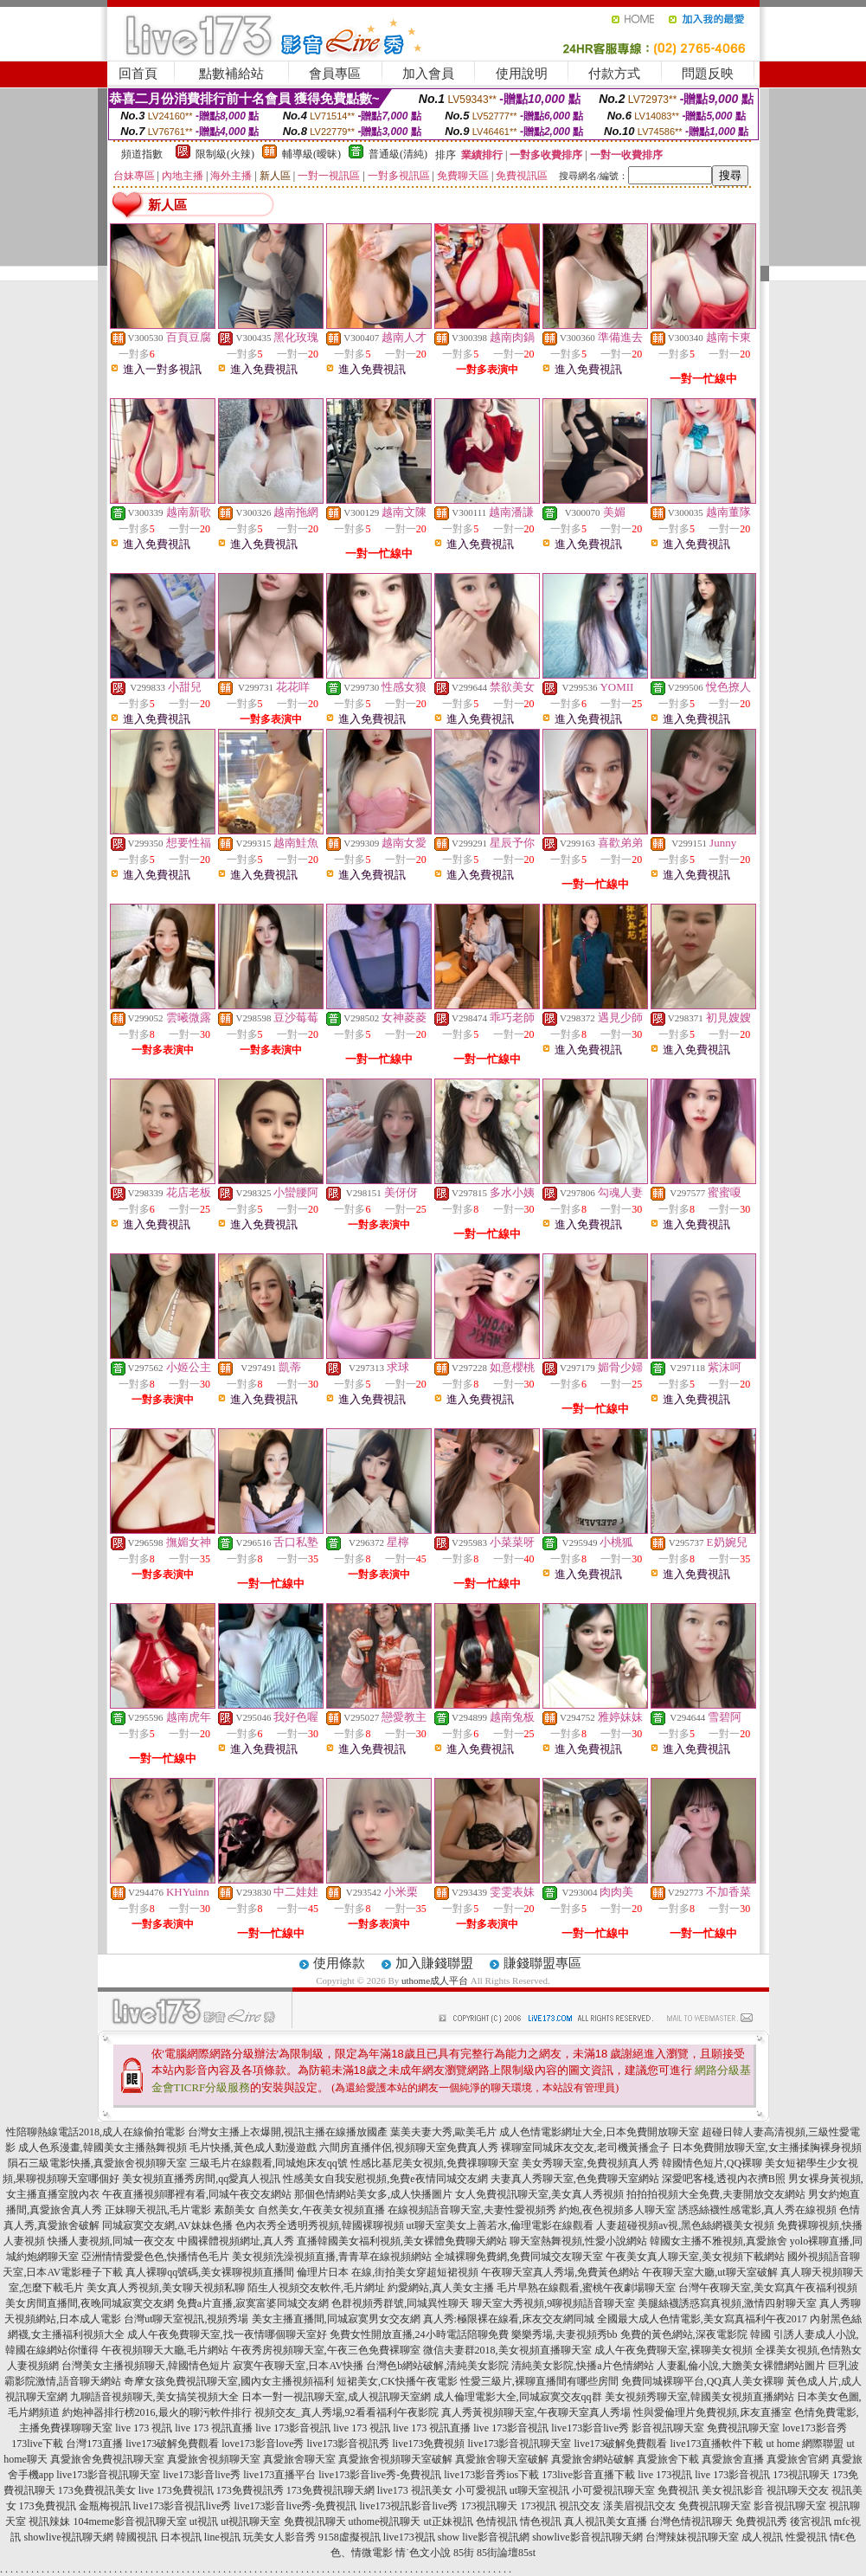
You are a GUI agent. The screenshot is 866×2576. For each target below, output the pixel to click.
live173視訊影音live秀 (408, 2506)
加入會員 (428, 73)
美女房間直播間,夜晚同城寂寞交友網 (89, 2303)
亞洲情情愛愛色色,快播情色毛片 (155, 2257)
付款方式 (614, 73)
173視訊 (538, 2506)
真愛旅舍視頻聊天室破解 (395, 2459)
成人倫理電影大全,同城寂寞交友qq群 (517, 2397)
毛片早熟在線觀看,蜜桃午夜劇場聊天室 (586, 2288)
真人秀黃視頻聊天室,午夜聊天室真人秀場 (536, 2412)
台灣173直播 (94, 2444)
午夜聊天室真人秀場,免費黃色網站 (560, 2272)
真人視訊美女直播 (605, 2521)
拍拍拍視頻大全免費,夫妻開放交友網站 (715, 2194)
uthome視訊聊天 (385, 2521)
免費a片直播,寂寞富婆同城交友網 (252, 2303)
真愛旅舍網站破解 (592, 2459)
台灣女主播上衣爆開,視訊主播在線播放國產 (288, 2132)
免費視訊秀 (761, 2521)
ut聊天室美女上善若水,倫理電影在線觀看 (500, 2225)
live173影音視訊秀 (347, 2444)
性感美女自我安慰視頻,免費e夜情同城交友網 (385, 2179)
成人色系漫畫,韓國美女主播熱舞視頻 (102, 2147)
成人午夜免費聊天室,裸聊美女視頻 (673, 2350)
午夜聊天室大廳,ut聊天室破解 (709, 2272)
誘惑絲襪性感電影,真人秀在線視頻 (757, 2210)
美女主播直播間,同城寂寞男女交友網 (336, 2319)
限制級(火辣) (225, 154)
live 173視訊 (665, 2475)
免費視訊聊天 (315, 2521)
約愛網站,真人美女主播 (441, 2288)
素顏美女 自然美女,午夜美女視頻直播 (299, 2210)
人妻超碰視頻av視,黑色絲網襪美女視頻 (685, 2225)
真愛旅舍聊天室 (299, 2459)
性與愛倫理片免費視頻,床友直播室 (712, 2412)
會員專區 (335, 73)
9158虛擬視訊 (349, 2537)
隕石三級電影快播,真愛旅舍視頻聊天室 (97, 2163)
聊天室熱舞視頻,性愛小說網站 (578, 2241)
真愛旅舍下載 (668, 2459)
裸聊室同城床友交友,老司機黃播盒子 (585, 2147)
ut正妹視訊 (448, 2521)
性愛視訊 (806, 2537)
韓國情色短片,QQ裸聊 (712, 2163)
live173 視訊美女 (414, 2490)
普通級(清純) (398, 154)
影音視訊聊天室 (790, 2506)
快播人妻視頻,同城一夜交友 (111, 2241)
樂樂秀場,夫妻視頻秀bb (564, 2334)
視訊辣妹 (49, 2521)
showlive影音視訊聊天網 (587, 2537)
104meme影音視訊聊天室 (129, 2521)
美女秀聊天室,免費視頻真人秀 (590, 2163)
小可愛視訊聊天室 (613, 2490)
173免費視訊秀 (250, 2490)
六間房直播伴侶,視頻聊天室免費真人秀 (408, 2147)
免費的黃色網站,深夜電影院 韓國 (695, 2334)
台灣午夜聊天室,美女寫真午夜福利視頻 (767, 2288)
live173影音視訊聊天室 (519, 2444)
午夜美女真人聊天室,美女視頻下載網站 (695, 2257)
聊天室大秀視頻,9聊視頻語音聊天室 (553, 2303)
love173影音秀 (814, 2428)
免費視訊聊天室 (714, 2506)
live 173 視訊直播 (214, 2428)
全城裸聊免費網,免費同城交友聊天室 (518, 2257)
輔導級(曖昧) (311, 154)
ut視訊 (203, 2521)
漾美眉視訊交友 (639, 2506)
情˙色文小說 (423, 2553)
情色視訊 (540, 2521)
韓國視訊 (136, 2537)
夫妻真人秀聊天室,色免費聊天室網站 (575, 2179)
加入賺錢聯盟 (434, 1963)
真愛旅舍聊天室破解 (501, 2459)
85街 (463, 2553)
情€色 (843, 2537)
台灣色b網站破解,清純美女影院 (437, 2366)
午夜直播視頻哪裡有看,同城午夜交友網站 (197, 2194)
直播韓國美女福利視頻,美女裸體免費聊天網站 (402, 2241)
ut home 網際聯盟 (805, 2444)
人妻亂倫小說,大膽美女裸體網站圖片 (741, 2366)
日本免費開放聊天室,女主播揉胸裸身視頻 (767, 2147)
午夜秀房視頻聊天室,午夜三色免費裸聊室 (325, 2350)
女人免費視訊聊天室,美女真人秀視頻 (539, 2194)
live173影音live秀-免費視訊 (379, 2475)
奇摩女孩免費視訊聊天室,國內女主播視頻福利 (229, 2381)
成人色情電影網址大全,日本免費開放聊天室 (599, 2132)
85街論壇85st (506, 2553)
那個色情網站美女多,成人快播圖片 (373, 2194)
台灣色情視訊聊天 (691, 2521)
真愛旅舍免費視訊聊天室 (107, 2459)
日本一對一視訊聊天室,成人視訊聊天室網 (336, 2397)
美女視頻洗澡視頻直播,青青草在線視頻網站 (332, 2257)
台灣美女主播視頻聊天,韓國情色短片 (145, 2366)
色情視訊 (496, 2521)
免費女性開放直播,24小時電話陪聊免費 (419, 2334)
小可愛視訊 (481, 2490)
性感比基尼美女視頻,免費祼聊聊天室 (434, 2163)
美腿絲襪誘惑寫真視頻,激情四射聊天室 (727, 2303)
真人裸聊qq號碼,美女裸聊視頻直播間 (209, 2272)
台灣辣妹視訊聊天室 (692, 2537)
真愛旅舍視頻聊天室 (213, 2459)
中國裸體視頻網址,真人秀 (235, 2241)
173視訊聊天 (801, 2475)
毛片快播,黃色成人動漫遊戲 (253, 2147)
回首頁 (138, 73)
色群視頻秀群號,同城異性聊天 (400, 2303)
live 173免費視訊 (176, 2490)
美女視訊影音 (733, 2490)
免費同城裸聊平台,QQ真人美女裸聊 (702, 2381)
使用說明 (522, 73)
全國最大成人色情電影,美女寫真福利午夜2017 (702, 2319)
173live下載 (37, 2444)
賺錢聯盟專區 (542, 1963)
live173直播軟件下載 (716, 2444)
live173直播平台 (279, 2475)
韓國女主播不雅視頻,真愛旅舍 (718, 2241)
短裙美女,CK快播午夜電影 (397, 2381)
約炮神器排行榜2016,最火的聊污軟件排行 (157, 2412)
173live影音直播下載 (588, 2475)
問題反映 (708, 73)
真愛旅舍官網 (798, 2459)
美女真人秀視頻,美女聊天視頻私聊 (166, 2288)
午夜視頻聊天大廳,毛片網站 (164, 2350)
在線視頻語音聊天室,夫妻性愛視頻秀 (472, 2210)
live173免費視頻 (428, 2444)
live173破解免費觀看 (172, 2444)
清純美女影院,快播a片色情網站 (582, 2366)
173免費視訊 (47, 2506)
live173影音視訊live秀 (182, 2506)
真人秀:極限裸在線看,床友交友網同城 (508, 2319)
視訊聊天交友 (798, 2490)
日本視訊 (181, 2537)
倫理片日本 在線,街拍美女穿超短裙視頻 (387, 2272)
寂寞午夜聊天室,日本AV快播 (298, 2366)
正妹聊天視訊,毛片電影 (158, 2210)
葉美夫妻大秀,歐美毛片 (443, 2132)
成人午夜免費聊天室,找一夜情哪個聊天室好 (227, 2334)
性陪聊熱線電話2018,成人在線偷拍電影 (95, 2132)
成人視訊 (762, 2537)
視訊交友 (579, 2506)
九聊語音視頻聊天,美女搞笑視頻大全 (154, 2397)
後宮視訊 (810, 2521)
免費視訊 (678, 2490)
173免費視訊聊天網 (330, 2490)
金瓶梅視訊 (105, 2506)
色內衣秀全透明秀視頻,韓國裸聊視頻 (319, 2225)
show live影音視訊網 (483, 2537)
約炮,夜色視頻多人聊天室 (617, 2210)
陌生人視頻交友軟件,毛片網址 (316, 2288)
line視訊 (222, 2537)
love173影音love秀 (262, 2444)
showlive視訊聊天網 (67, 2537)
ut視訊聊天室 (250, 2521)
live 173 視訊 (143, 2428)
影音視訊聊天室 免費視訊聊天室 (705, 2428)
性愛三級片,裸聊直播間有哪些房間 (539, 2381)
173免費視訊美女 (97, 2490)
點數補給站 (231, 73)
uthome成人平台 (434, 1980)
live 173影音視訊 (292, 2428)
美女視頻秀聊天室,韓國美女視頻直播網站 (699, 2397)
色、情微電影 (361, 2553)
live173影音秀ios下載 (491, 2475)
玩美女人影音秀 (279, 2537)
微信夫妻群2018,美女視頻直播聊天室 (507, 2350)
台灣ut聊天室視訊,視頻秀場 (186, 2319)
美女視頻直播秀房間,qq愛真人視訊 (201, 2179)
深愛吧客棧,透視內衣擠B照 (724, 2179)
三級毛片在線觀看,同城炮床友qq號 (268, 2163)
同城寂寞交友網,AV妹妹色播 (167, 2225)
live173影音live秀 (590, 2428)
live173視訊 (409, 2537)
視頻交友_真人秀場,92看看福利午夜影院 (346, 2412)
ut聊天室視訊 (539, 2490)
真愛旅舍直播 (733, 2459)
